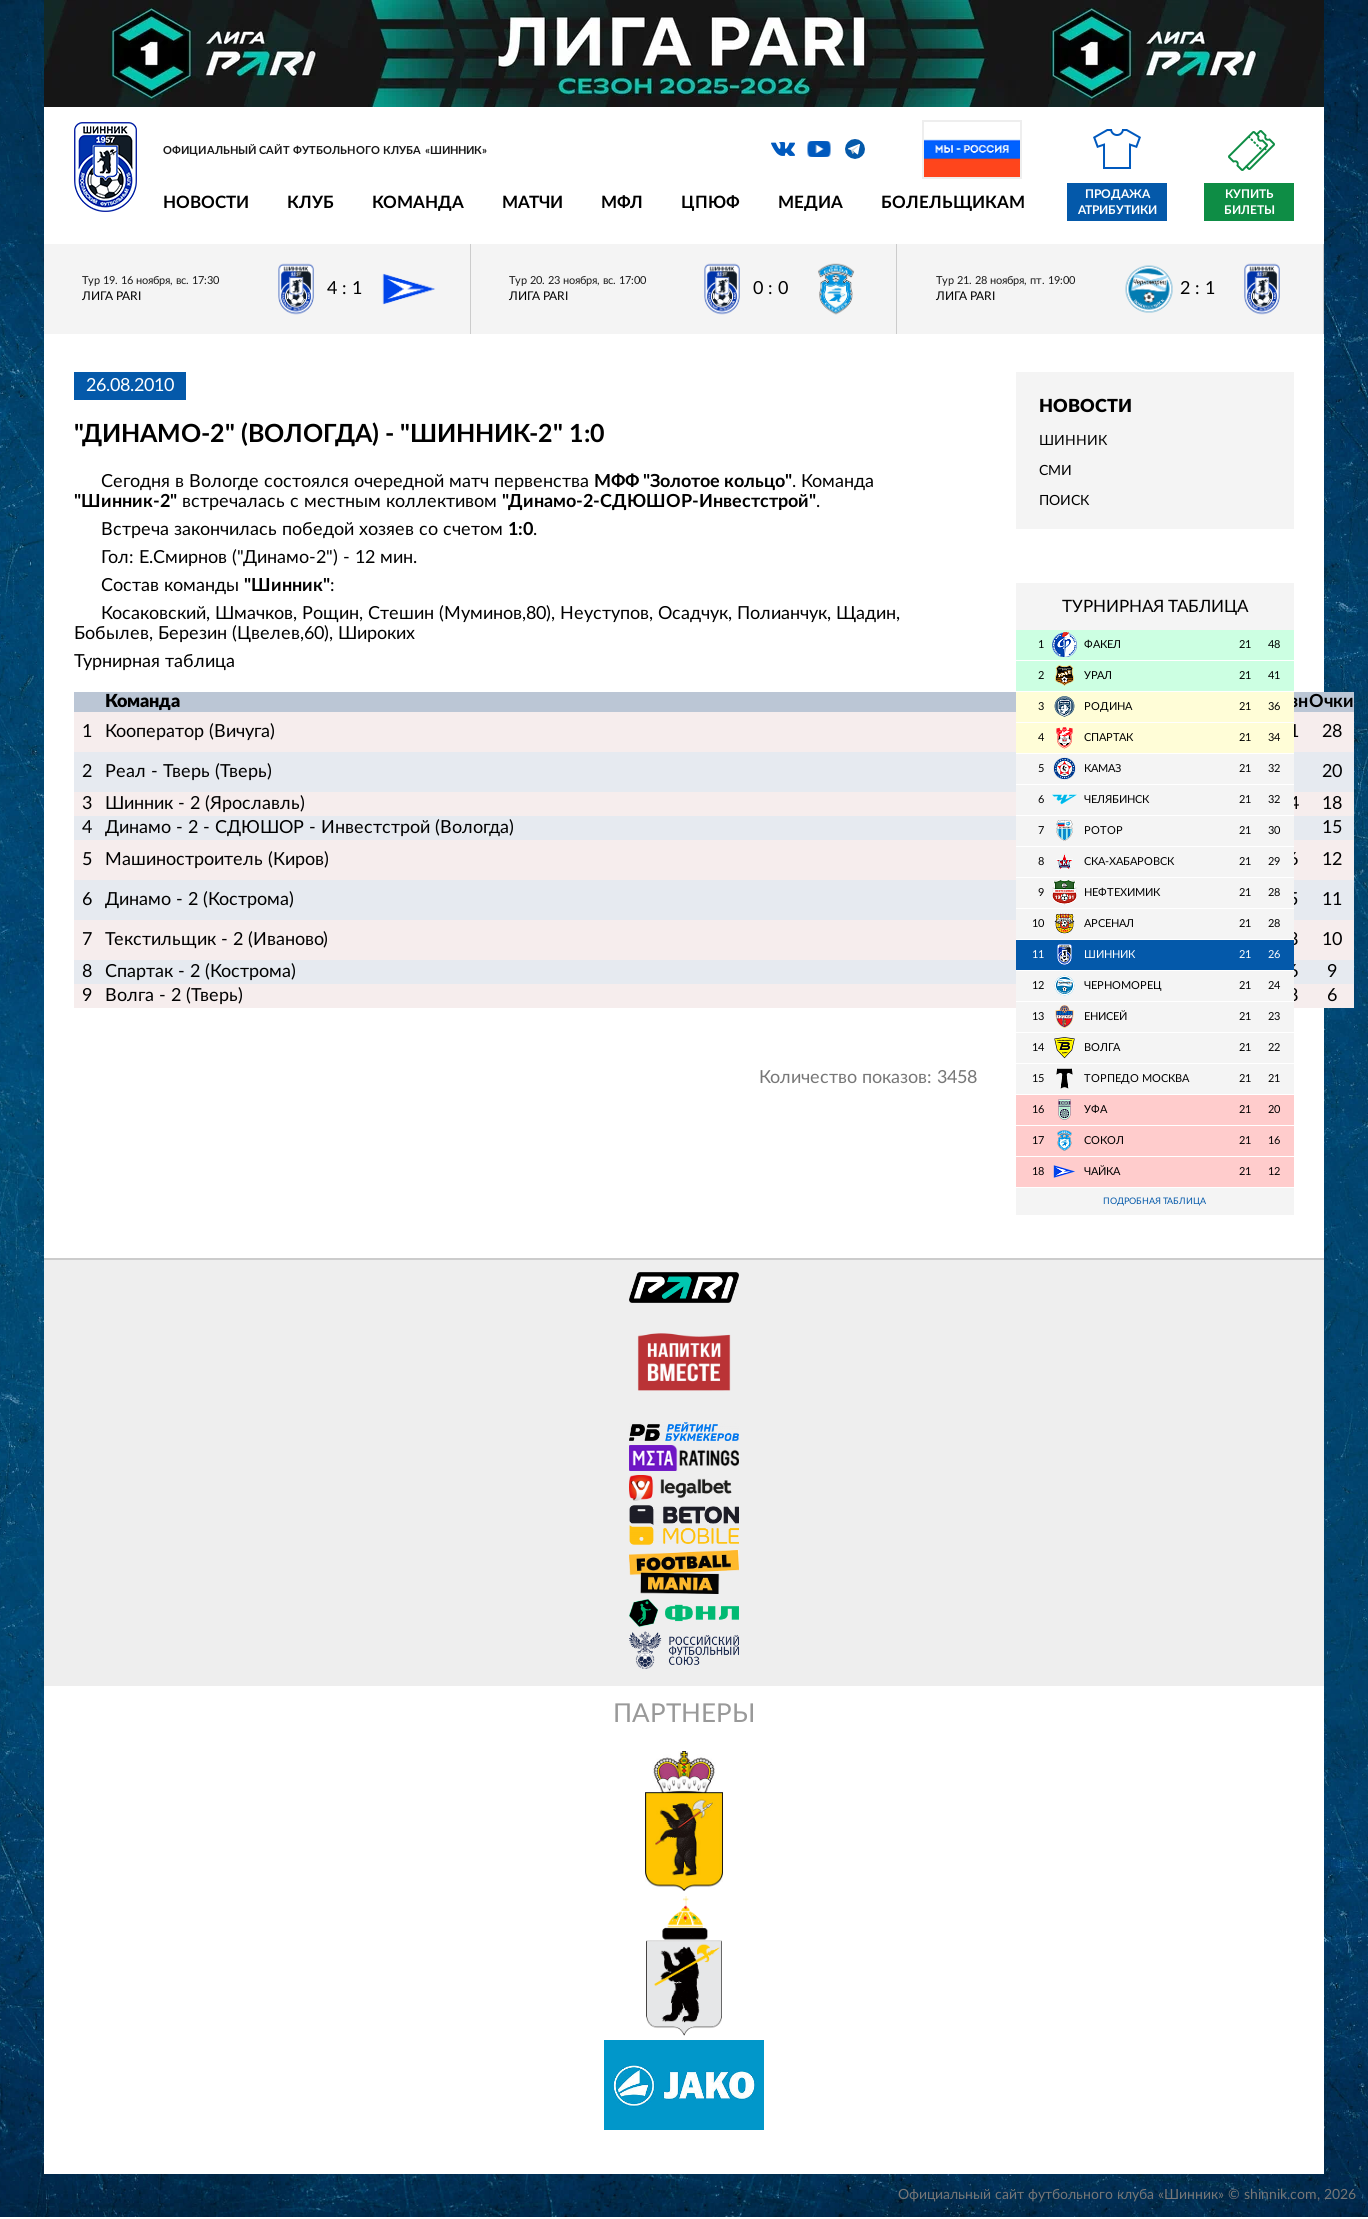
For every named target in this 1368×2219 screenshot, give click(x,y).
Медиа (810, 202)
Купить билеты (1249, 202)
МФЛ (622, 202)
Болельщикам (953, 202)
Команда (418, 202)
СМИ (1055, 471)
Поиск (1064, 501)
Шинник (1073, 441)
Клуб (310, 202)
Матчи (532, 202)
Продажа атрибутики (1117, 202)
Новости (206, 202)
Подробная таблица (1155, 1202)
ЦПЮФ (710, 202)
